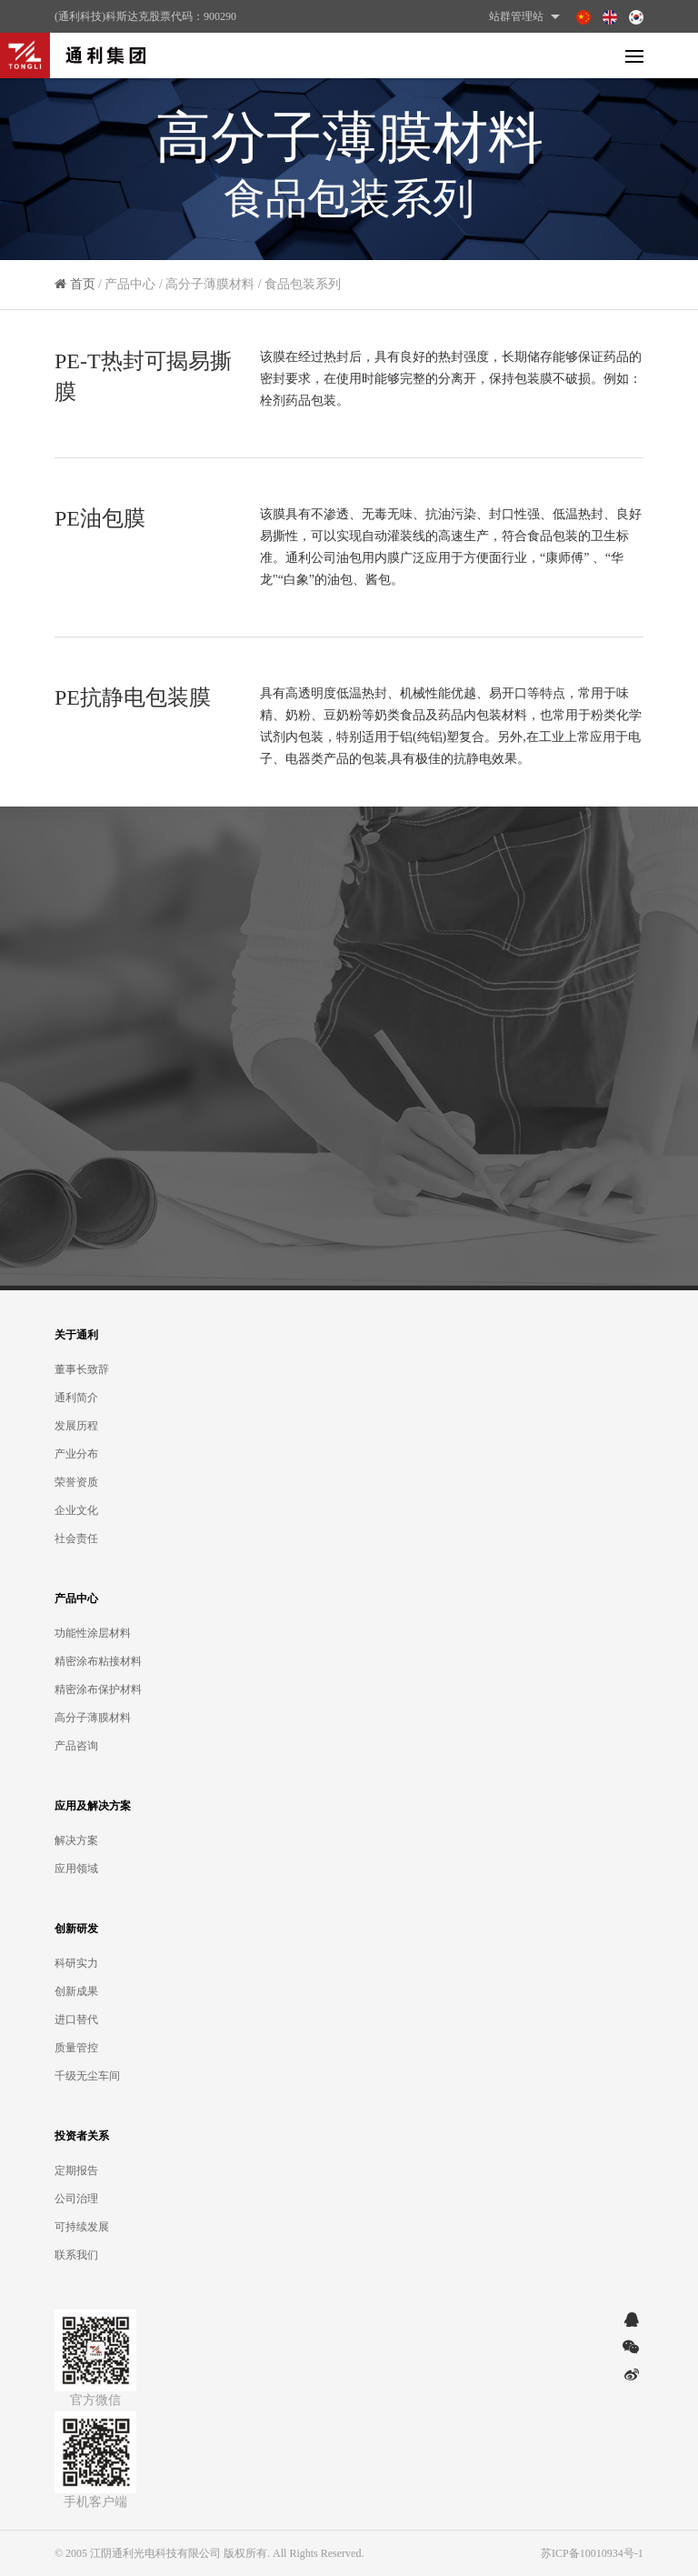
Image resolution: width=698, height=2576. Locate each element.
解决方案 (76, 1840)
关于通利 (76, 1334)
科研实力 (76, 1963)
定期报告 (76, 2170)
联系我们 (76, 2255)
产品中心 (76, 1598)
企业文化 (76, 1510)
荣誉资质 (76, 1482)
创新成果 (76, 1991)
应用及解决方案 (93, 1805)
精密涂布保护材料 (98, 1689)
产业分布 (76, 1454)
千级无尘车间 (87, 2076)
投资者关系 (82, 2136)
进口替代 (76, 2019)
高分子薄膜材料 (93, 1717)
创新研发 (76, 1928)
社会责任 (76, 1538)
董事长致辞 (82, 1369)
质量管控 (76, 2047)
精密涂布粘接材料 (98, 1661)
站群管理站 (526, 16)
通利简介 (76, 1397)
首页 (82, 292)
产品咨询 (76, 1745)
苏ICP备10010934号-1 (592, 2553)
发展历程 (76, 1425)
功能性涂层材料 (93, 1633)
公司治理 (76, 2198)
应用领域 (76, 1868)
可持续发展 (82, 2226)
